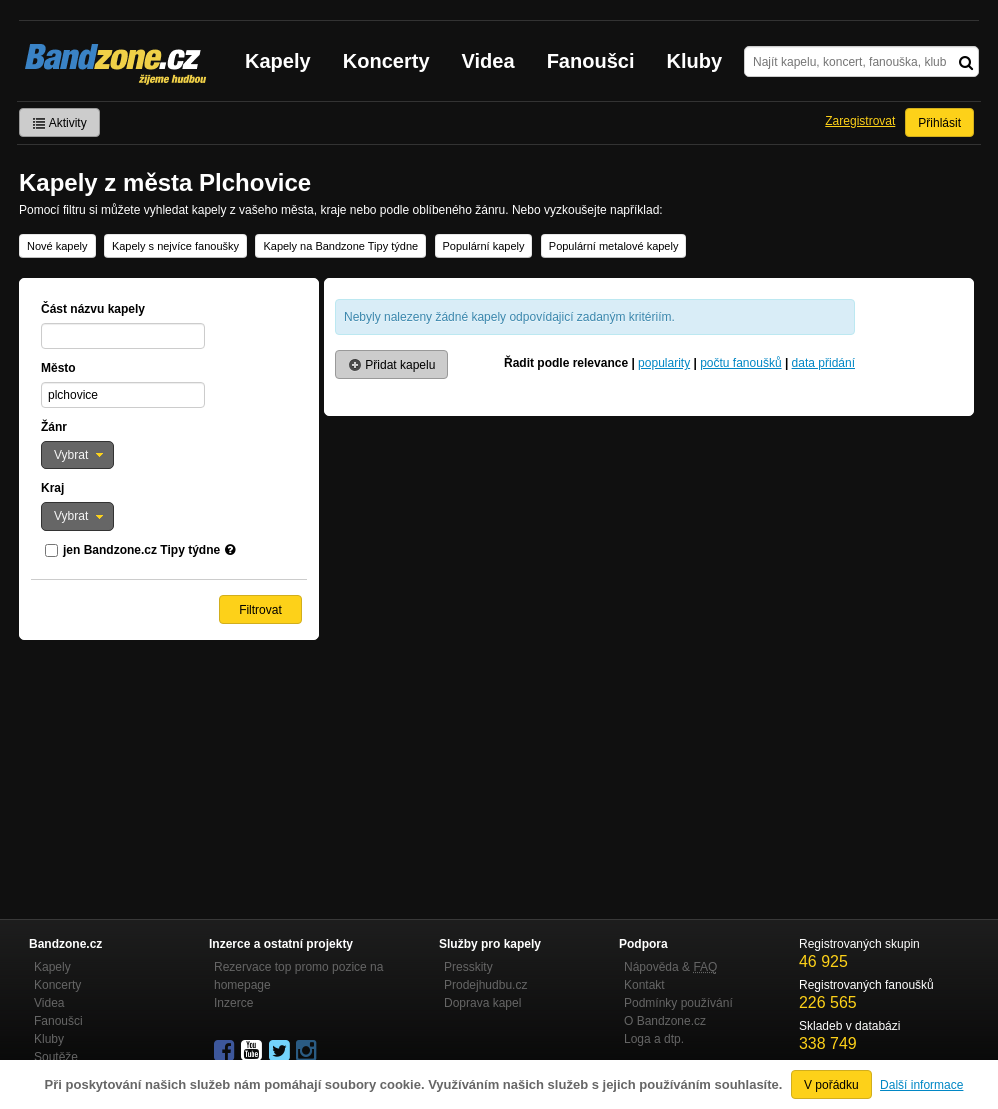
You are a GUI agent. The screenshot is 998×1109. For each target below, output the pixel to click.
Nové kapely (57, 246)
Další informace (921, 1085)
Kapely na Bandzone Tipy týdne (340, 246)
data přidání (823, 363)
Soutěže (56, 1057)
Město (58, 368)
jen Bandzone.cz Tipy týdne (141, 550)
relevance (600, 363)
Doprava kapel (482, 1003)
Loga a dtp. (654, 1039)
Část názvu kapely (93, 309)
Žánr (54, 427)
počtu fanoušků (740, 363)
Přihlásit (939, 123)
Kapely (278, 61)
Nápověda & (670, 967)
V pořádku (831, 1085)
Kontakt (644, 985)
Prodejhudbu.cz (485, 985)
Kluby (695, 61)
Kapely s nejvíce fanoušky (175, 246)
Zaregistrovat (860, 121)
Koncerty (386, 61)
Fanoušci (591, 61)
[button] (77, 455)
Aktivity (59, 123)
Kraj (52, 488)
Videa (488, 61)
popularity (664, 363)
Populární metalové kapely (614, 246)
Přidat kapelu (391, 365)
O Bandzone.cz (665, 1021)
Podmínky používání (678, 1003)
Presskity (468, 967)
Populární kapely (484, 246)
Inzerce (233, 1003)
